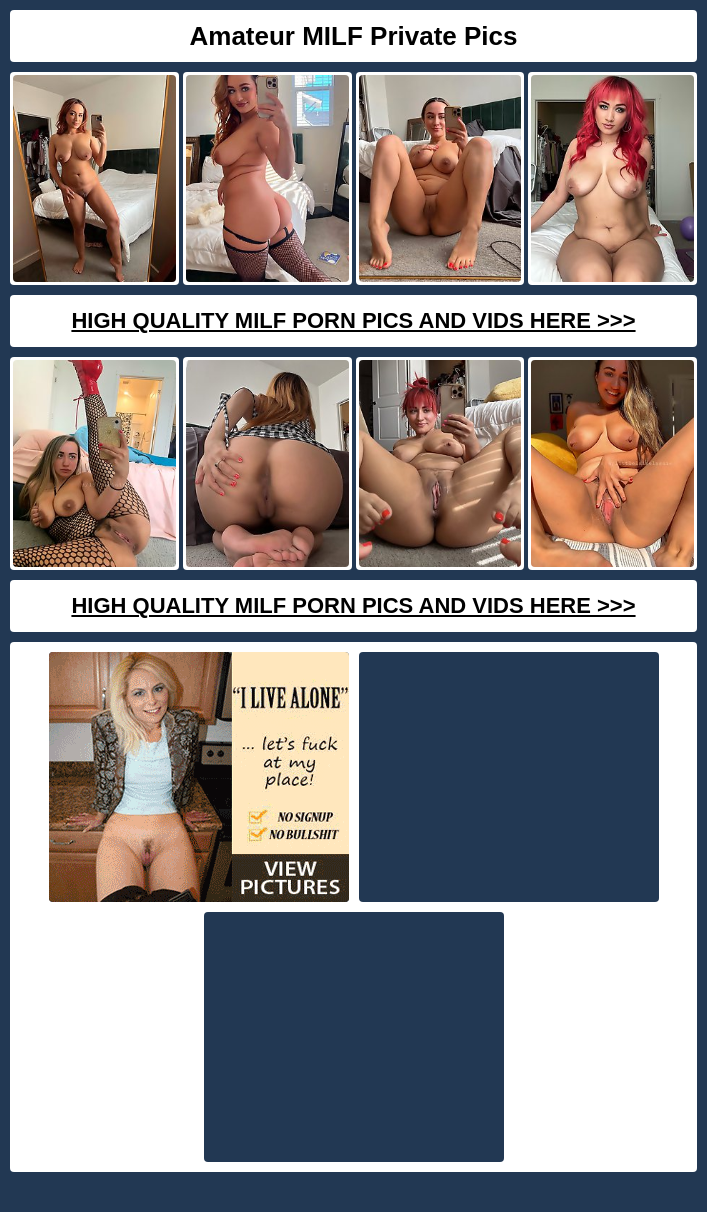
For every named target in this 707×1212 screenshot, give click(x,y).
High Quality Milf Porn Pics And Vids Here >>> (353, 320)
